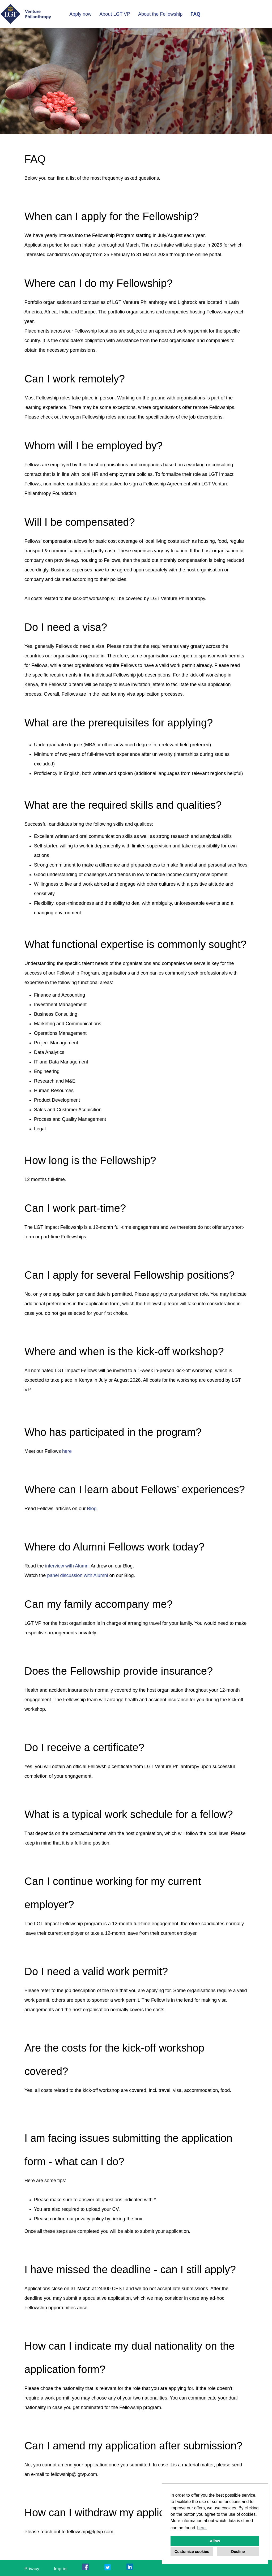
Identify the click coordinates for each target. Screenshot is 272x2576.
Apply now (80, 14)
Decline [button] (238, 2551)
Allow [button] (215, 2541)
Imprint (60, 2568)
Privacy (31, 2568)
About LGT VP (114, 14)
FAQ (195, 14)
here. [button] (202, 2528)
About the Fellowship (160, 14)
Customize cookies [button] (192, 2551)
